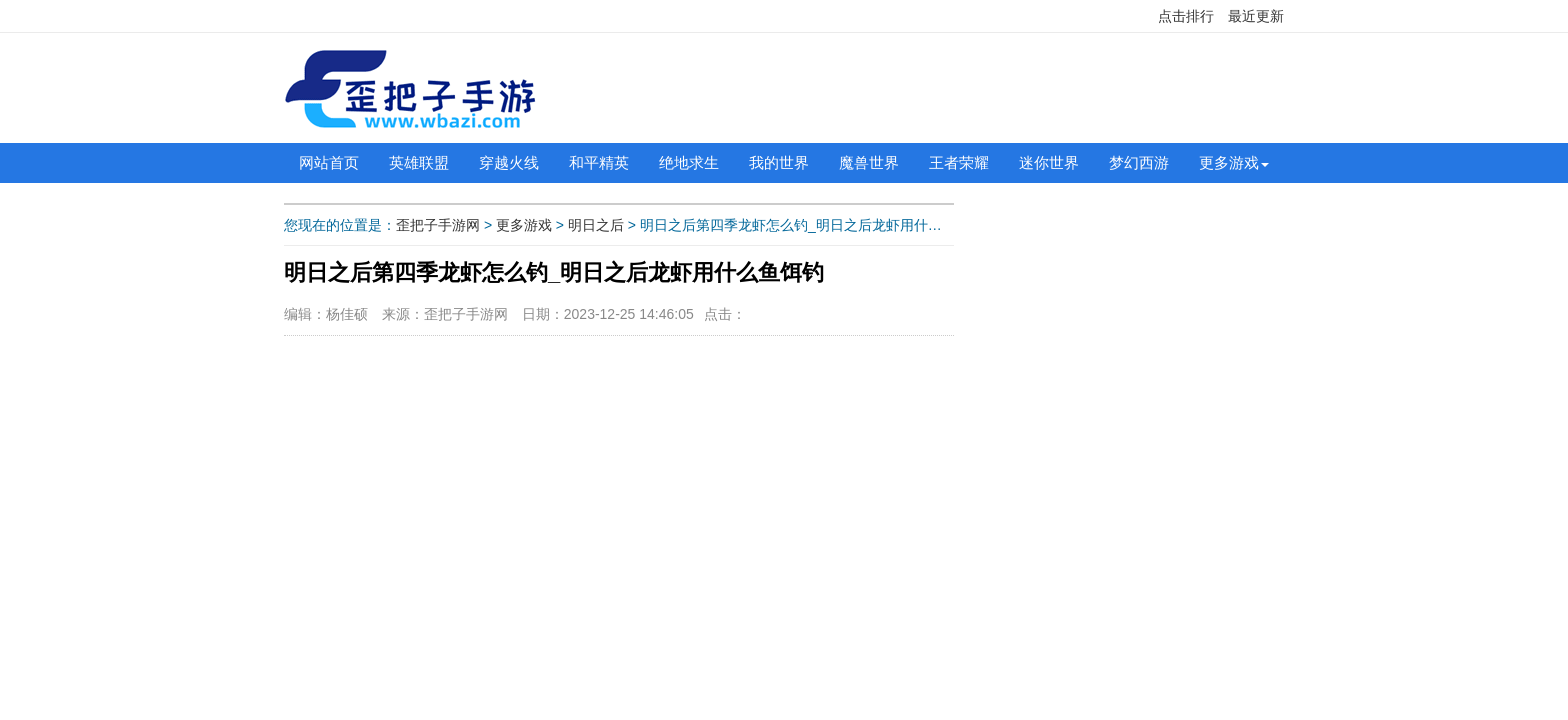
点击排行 (1186, 16)
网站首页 (329, 162)
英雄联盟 (419, 162)
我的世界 (779, 162)
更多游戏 (1229, 162)
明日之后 (596, 225)
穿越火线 (509, 162)
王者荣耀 (959, 162)
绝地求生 (689, 162)
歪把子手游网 (438, 225)
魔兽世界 (869, 162)
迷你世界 (1049, 162)
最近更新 (1256, 16)
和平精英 (599, 162)
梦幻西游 (1139, 162)
